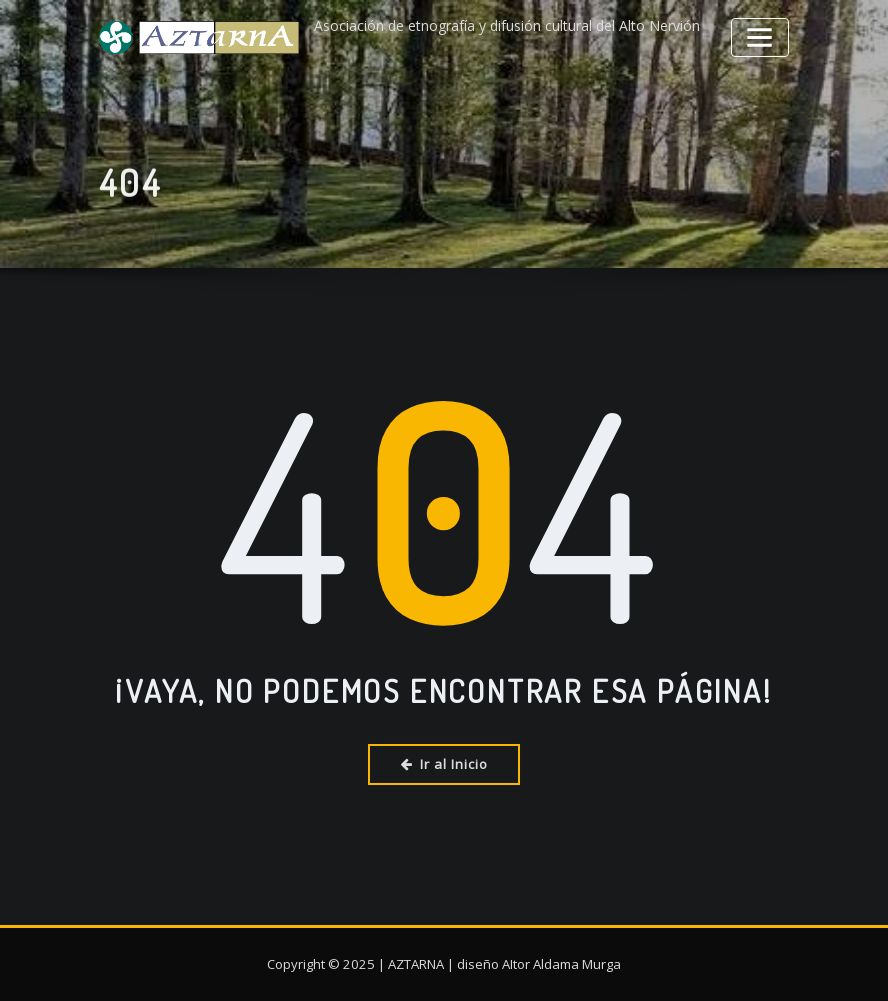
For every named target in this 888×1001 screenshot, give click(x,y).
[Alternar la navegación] (763, 34)
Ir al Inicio (444, 762)
